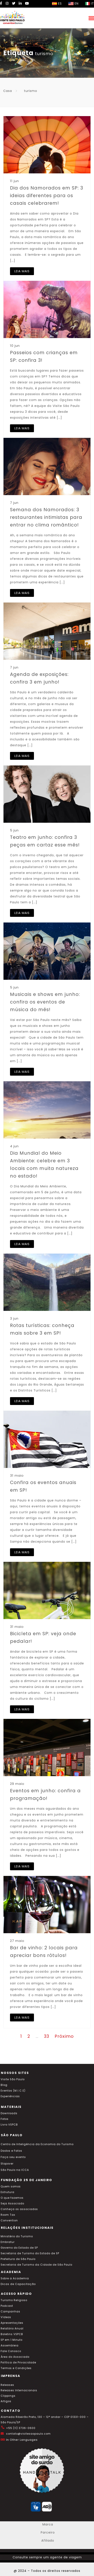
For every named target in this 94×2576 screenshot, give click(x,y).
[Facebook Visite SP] (1, 3)
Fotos (4, 2119)
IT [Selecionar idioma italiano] (89, 3)
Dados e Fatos (11, 2151)
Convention (9, 2220)
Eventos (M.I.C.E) (13, 2090)
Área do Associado (15, 2357)
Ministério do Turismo (17, 2236)
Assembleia (9, 2345)
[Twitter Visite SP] (13, 3)
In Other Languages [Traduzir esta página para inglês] (22, 2440)
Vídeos (6, 2317)
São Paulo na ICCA (15, 2170)
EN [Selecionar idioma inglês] (73, 3)
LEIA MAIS (22, 271)
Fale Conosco (11, 2351)
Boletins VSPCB (12, 2334)
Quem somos (11, 2186)
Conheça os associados (19, 2209)
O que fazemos (12, 2198)
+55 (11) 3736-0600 (20, 2428)
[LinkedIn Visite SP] (20, 3)
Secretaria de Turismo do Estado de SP (30, 2253)
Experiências (10, 2096)
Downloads (9, 2113)
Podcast (7, 2306)
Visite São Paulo (13, 2079)
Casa (7, 91)
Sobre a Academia (15, 2278)
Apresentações (12, 2323)
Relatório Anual (12, 2328)
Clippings (8, 2396)
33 (46, 2036)
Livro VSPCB (9, 2124)
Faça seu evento (13, 2157)
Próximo (64, 2036)
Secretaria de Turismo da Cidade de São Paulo (36, 2264)
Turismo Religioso (14, 2300)
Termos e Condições (16, 2368)
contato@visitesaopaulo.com (28, 2434)
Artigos (6, 2401)
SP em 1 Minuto (11, 2340)
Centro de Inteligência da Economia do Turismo (37, 2144)
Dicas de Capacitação (18, 2284)
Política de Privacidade (18, 2362)
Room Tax (8, 2215)
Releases (7, 2385)
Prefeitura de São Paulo (18, 2259)
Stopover (7, 2163)
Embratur (8, 2242)
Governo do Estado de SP (19, 2247)
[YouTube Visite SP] (27, 3)
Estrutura (7, 2192)
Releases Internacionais (19, 2390)
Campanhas (10, 2311)
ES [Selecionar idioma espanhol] (57, 3)
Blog (4, 2085)
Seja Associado (12, 2203)
